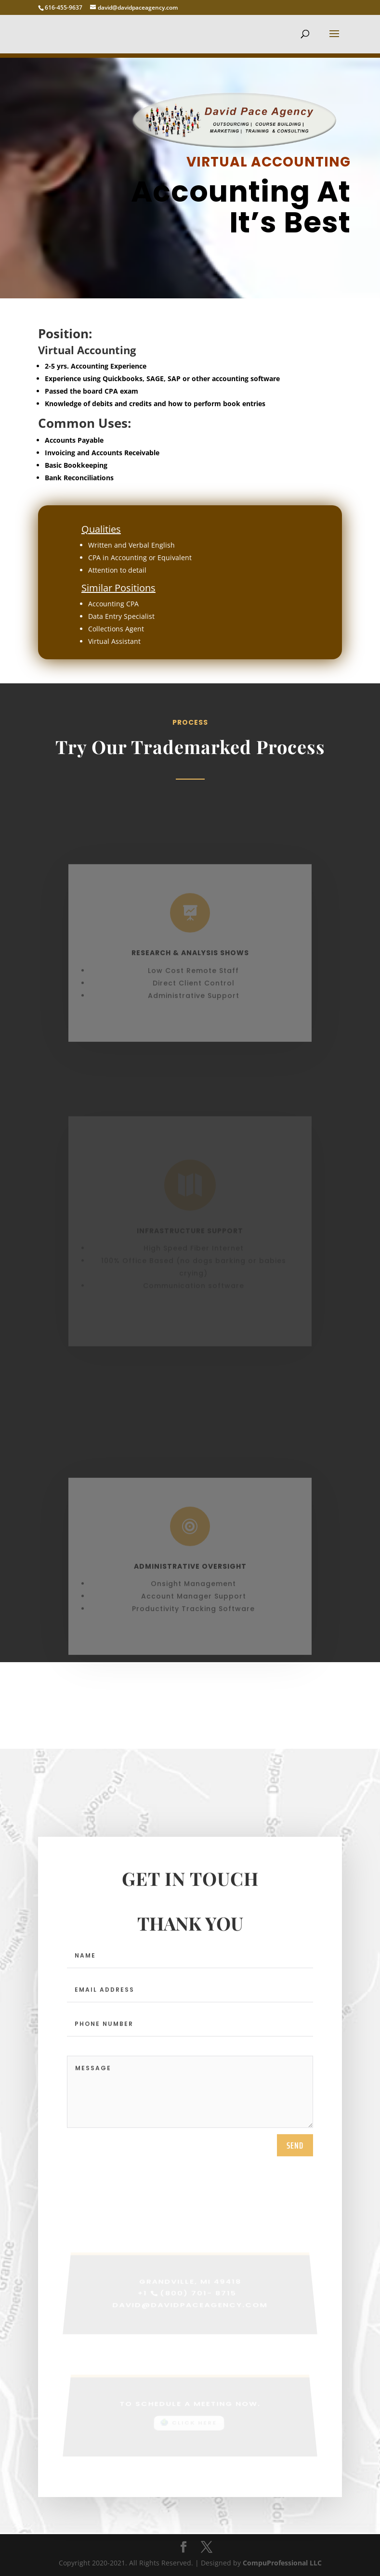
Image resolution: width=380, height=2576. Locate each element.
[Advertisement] (190, 2452)
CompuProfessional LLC (282, 2562)
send (295, 2150)
